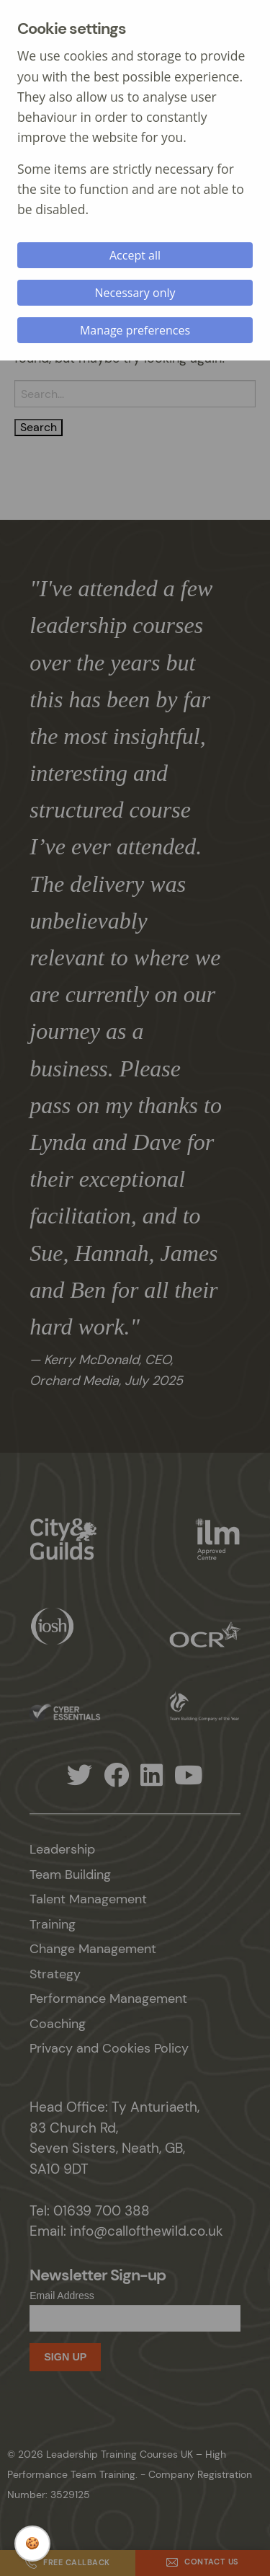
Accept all (135, 255)
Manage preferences (135, 330)
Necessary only (134, 293)
